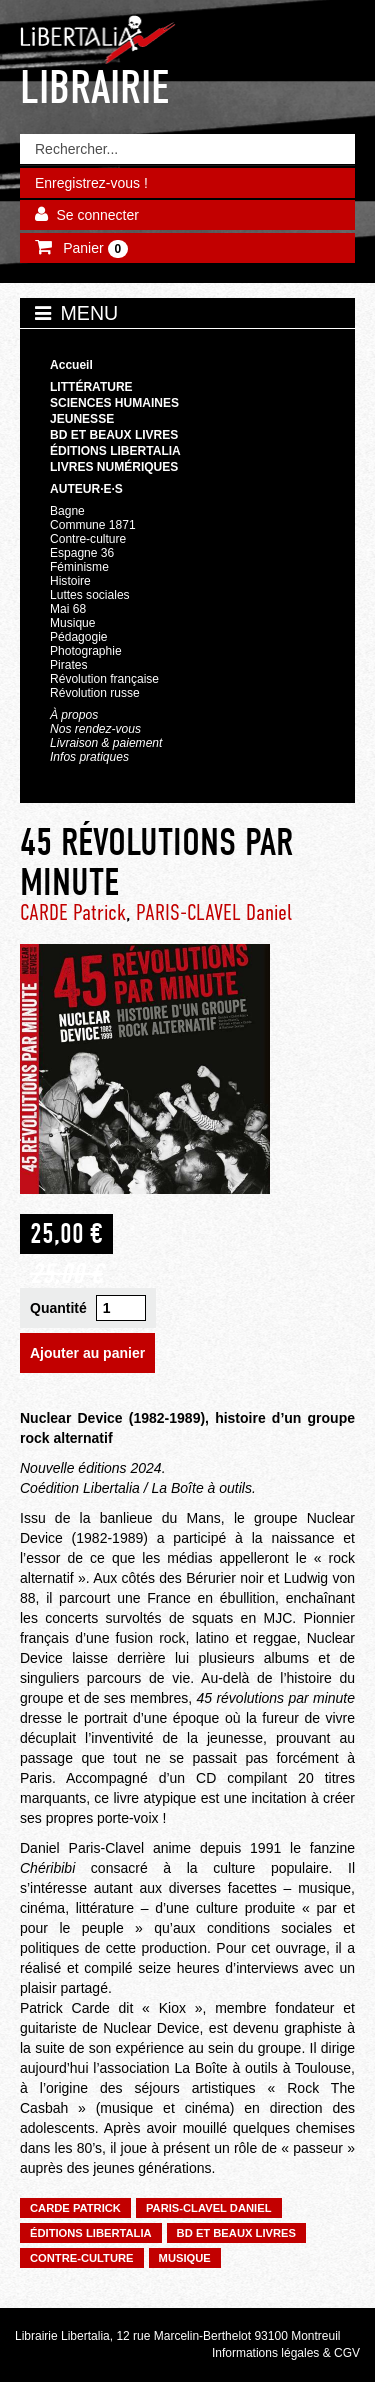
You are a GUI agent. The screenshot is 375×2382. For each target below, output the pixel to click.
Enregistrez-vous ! (91, 183)
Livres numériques (114, 467)
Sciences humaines (114, 403)
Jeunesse (82, 419)
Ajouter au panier (87, 1353)
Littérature (91, 387)
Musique (72, 623)
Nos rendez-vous (95, 729)
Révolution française (104, 679)
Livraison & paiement (106, 743)
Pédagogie (79, 637)
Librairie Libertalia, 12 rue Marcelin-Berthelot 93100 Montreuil (178, 2336)
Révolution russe (95, 693)
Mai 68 (68, 609)
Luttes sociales (90, 595)
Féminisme (79, 567)
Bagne (67, 511)
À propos (74, 715)
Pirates (68, 665)
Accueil (71, 365)
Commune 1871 (93, 525)
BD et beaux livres (114, 435)
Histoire (70, 581)
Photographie (86, 651)
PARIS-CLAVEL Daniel (214, 912)
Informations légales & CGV (286, 2353)
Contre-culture (88, 539)
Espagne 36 (82, 553)
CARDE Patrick (73, 912)
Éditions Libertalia (115, 451)
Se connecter (97, 215)
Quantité (58, 1308)
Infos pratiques (89, 757)
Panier (93, 249)
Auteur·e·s (86, 489)
